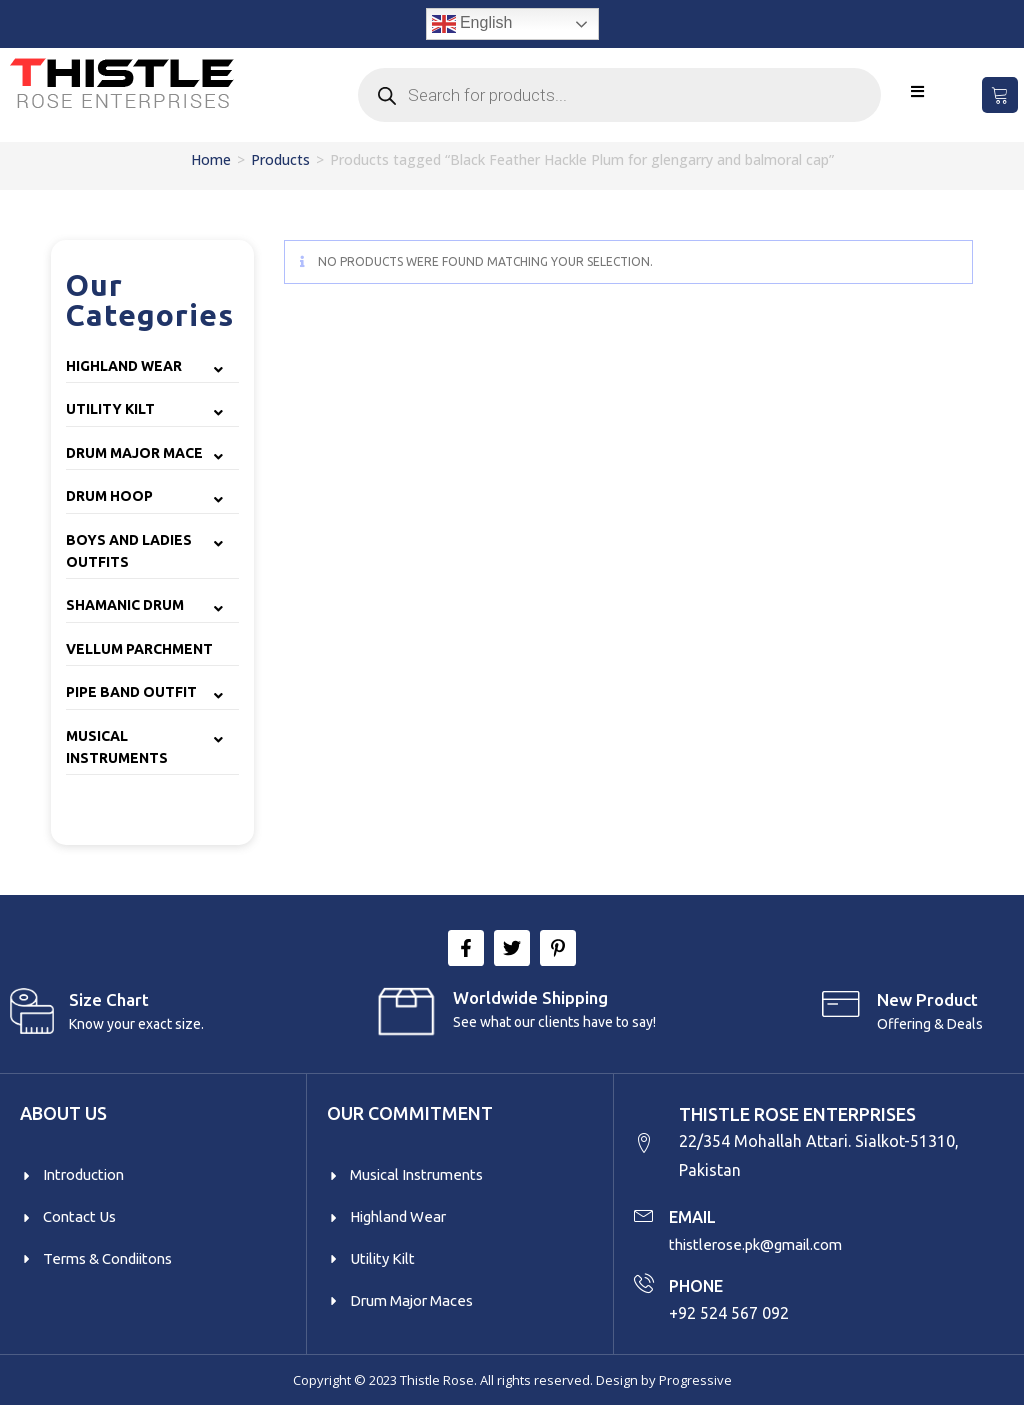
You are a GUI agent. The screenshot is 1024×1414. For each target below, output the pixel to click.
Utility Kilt (110, 409)
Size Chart (109, 999)
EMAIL (695, 1220)
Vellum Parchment (139, 649)
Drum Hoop (109, 496)
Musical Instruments (117, 747)
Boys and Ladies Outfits (129, 551)
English (472, 24)
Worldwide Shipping (530, 997)
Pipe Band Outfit (131, 692)
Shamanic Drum (125, 605)
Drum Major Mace (134, 453)
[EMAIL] (644, 1218)
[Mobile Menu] (918, 92)
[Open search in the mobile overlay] (619, 95)
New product (927, 999)
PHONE (699, 1289)
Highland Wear (124, 366)
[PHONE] (644, 1287)
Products (280, 159)
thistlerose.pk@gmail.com (762, 1248)
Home (211, 159)
